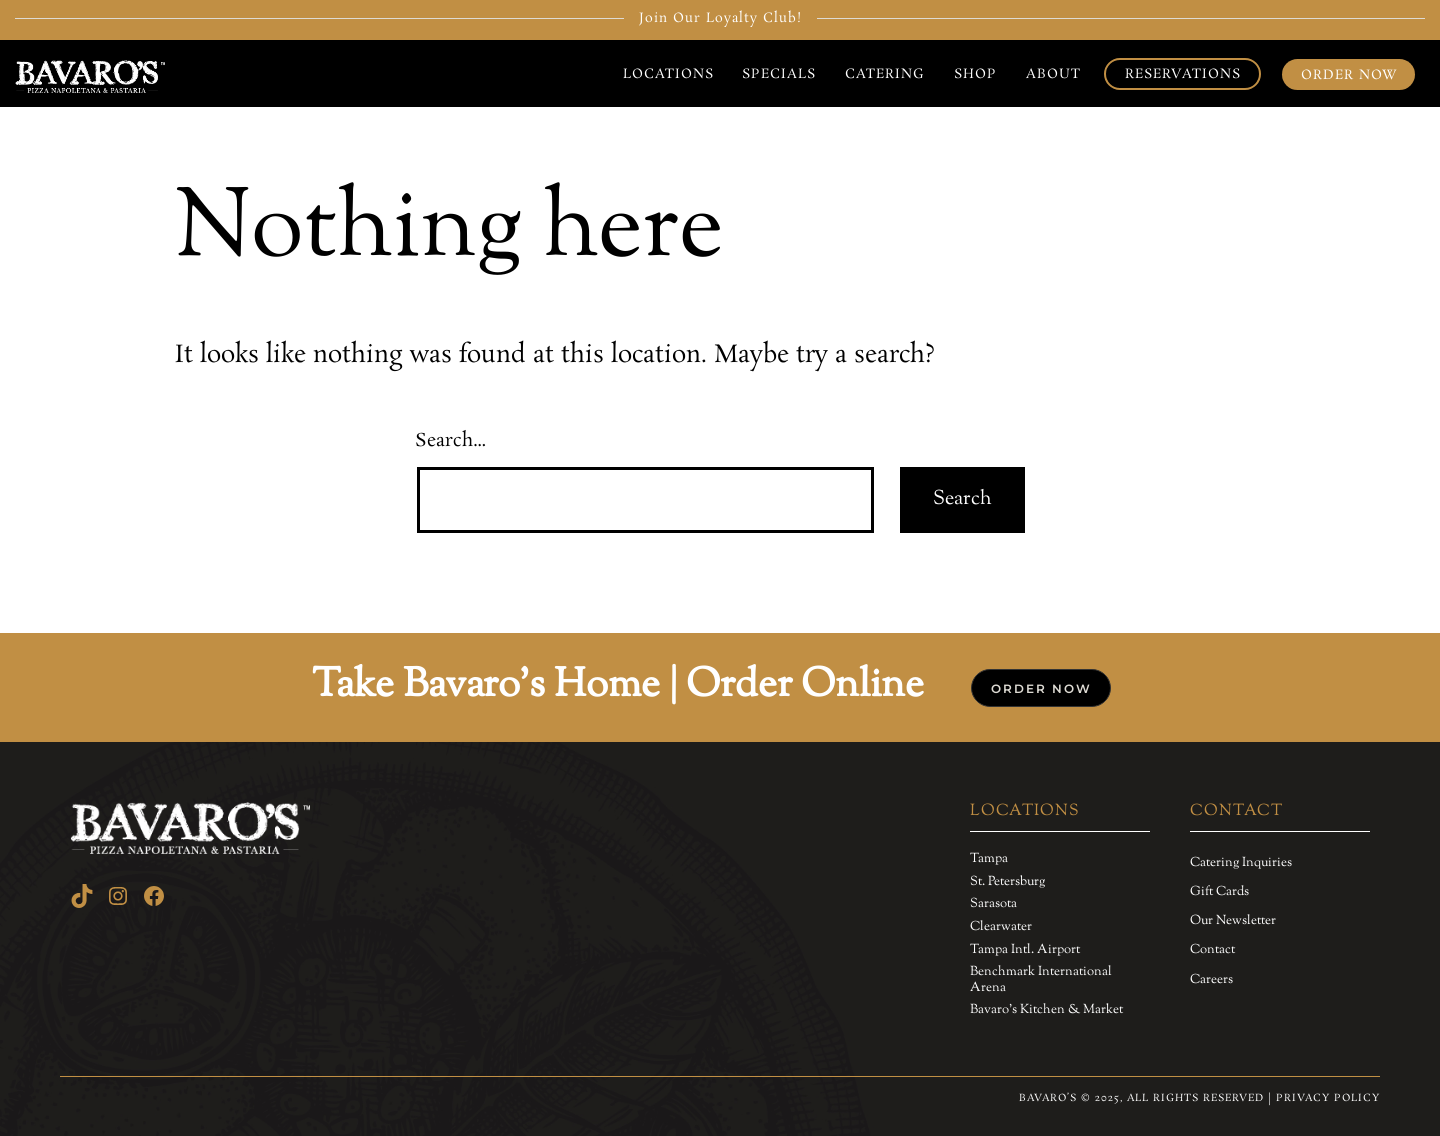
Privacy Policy (1328, 1098)
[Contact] (1212, 950)
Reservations (1183, 74)
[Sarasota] (993, 905)
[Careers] (1211, 980)
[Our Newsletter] (1233, 921)
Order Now (1349, 75)
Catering (885, 74)
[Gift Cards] (1219, 892)
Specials (779, 74)
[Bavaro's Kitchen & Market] (1046, 1011)
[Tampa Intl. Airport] (1025, 951)
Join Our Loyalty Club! (720, 18)
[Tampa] (989, 860)
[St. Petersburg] (1007, 883)
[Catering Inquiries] (1241, 863)
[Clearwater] (1001, 928)
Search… (451, 441)
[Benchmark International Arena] (1060, 980)
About (1053, 74)
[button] (1041, 688)
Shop (975, 74)
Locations (668, 74)
